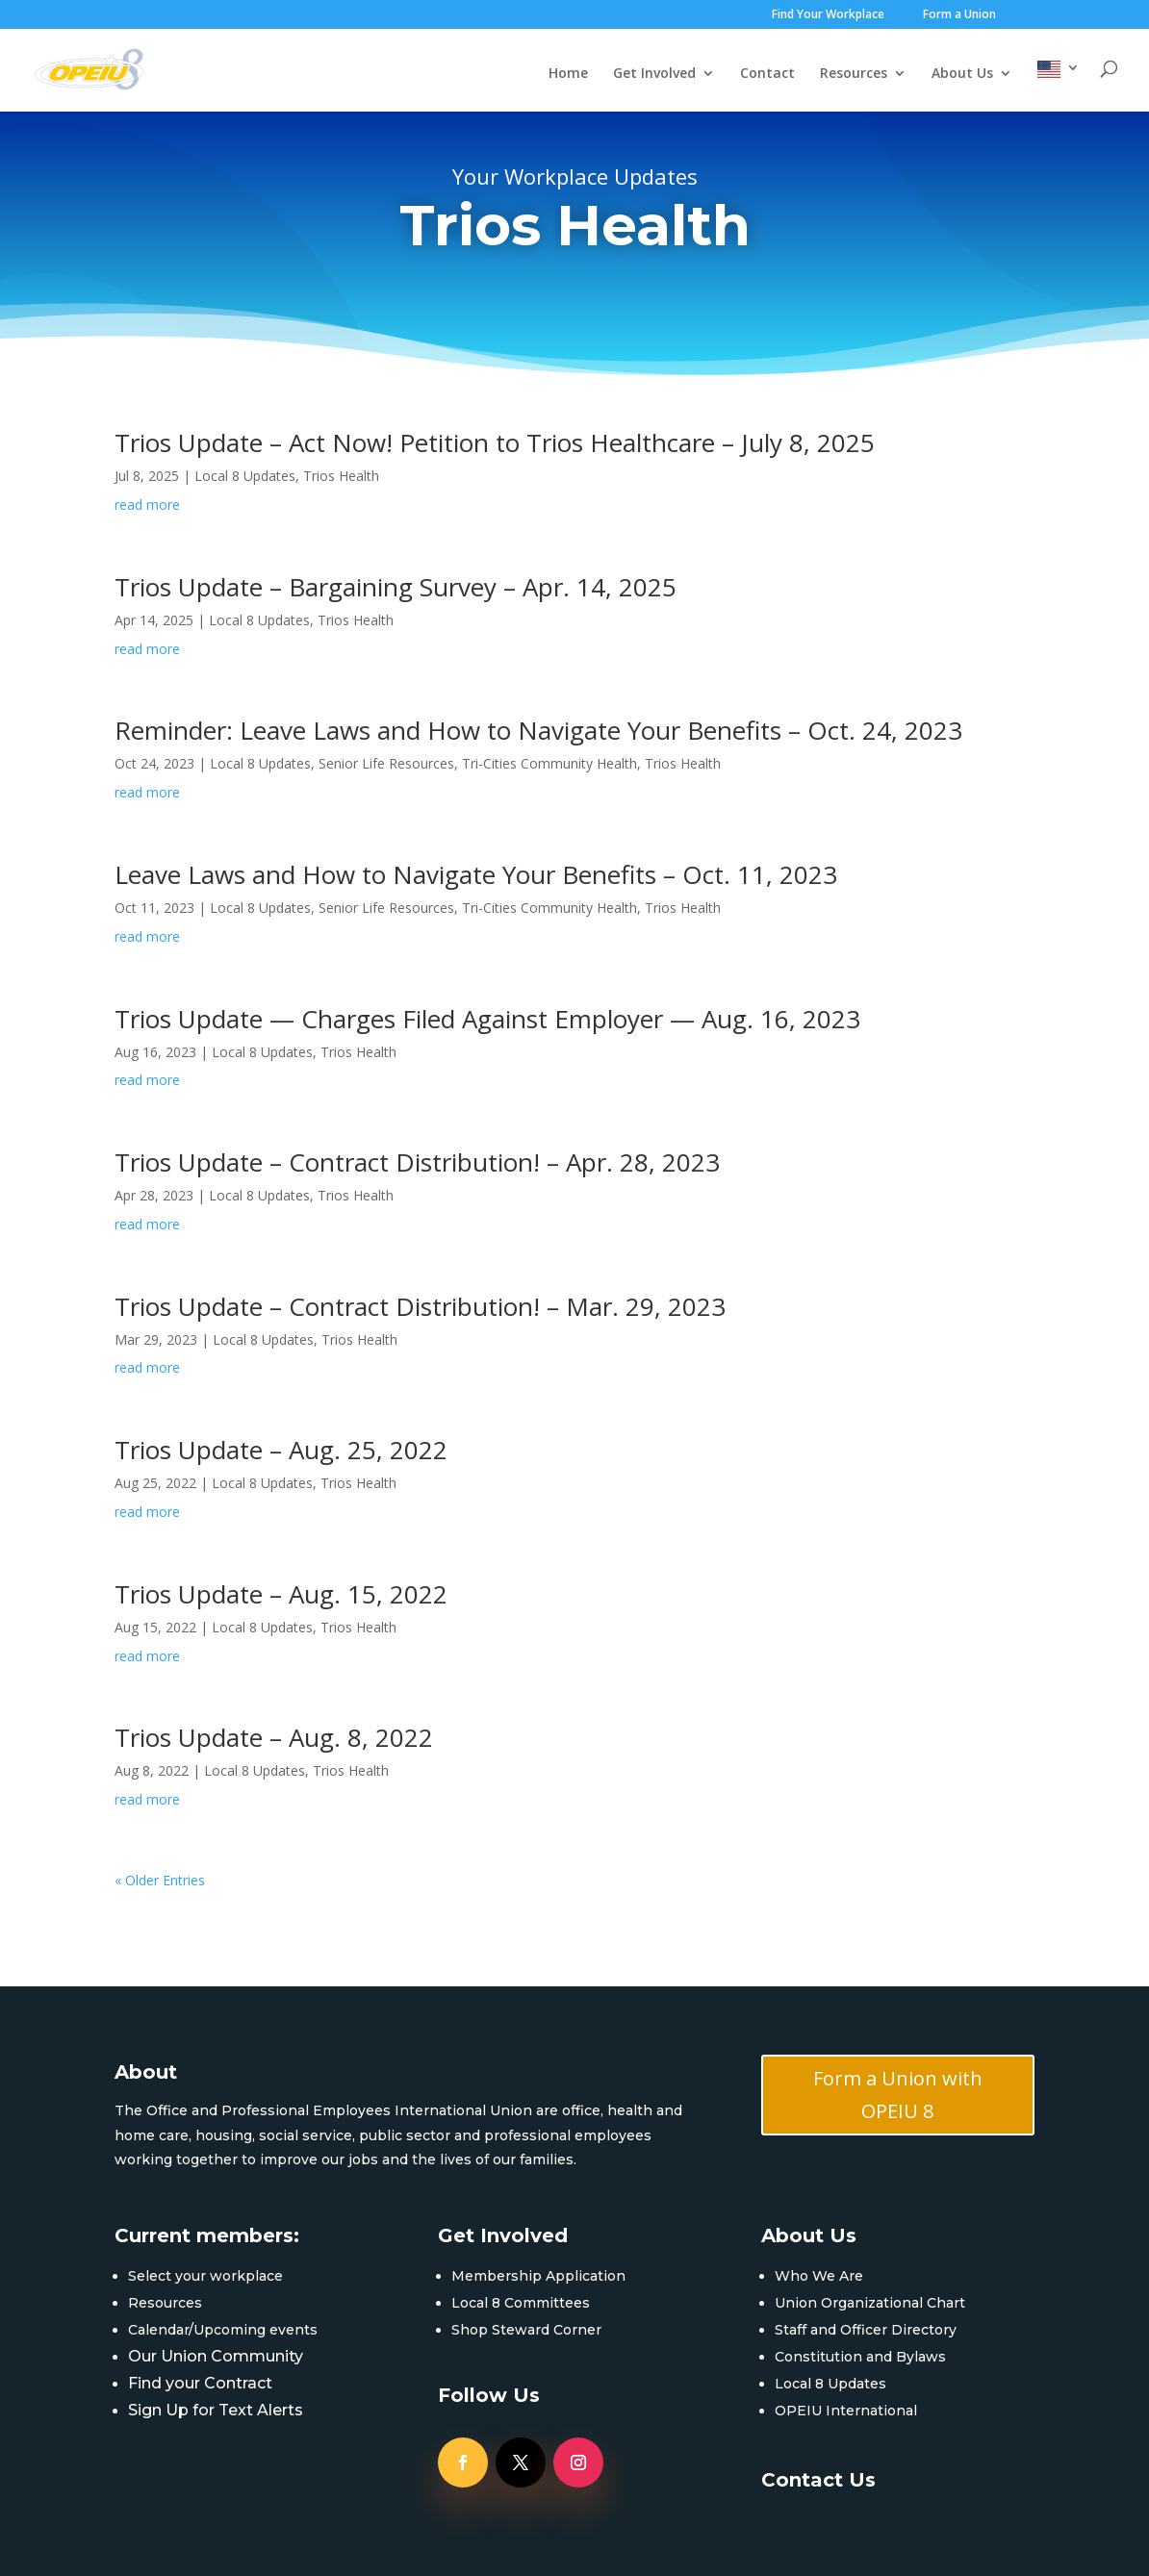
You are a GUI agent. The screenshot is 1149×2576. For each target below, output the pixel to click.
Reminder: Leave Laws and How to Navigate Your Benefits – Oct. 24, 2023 (538, 730)
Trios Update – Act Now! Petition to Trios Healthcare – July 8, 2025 (495, 442)
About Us (962, 74)
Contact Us (818, 2479)
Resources (853, 74)
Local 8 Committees (520, 2302)
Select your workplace (205, 2276)
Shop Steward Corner (526, 2329)
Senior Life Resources (386, 763)
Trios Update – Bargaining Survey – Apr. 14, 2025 (396, 586)
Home (568, 74)
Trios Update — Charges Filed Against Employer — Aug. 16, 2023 (487, 1018)
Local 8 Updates (244, 476)
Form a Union (959, 15)
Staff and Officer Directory (866, 2329)
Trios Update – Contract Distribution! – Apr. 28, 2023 (417, 1162)
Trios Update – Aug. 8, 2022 (274, 1737)
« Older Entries (160, 1880)
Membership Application (538, 2276)
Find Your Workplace (828, 15)
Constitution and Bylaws (860, 2356)
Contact (767, 74)
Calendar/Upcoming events (223, 2329)
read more (147, 504)
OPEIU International (846, 2410)
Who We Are (819, 2276)
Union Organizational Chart (870, 2302)
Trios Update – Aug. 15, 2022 (281, 1594)
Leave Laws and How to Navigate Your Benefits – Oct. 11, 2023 (476, 874)
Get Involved (654, 74)
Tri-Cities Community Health (549, 763)
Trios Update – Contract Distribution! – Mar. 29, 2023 (420, 1306)
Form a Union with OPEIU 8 (898, 2094)
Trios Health (341, 476)
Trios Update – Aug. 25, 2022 (281, 1449)
